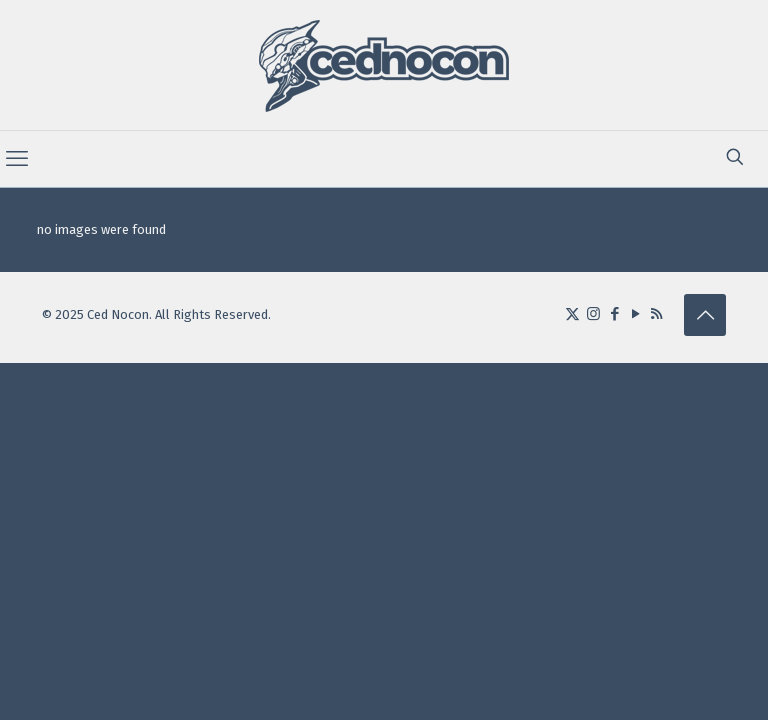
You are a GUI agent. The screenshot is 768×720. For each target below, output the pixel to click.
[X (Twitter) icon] (572, 314)
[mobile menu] (17, 159)
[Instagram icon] (593, 314)
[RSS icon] (656, 314)
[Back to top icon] (705, 315)
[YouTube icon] (635, 314)
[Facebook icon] (614, 314)
